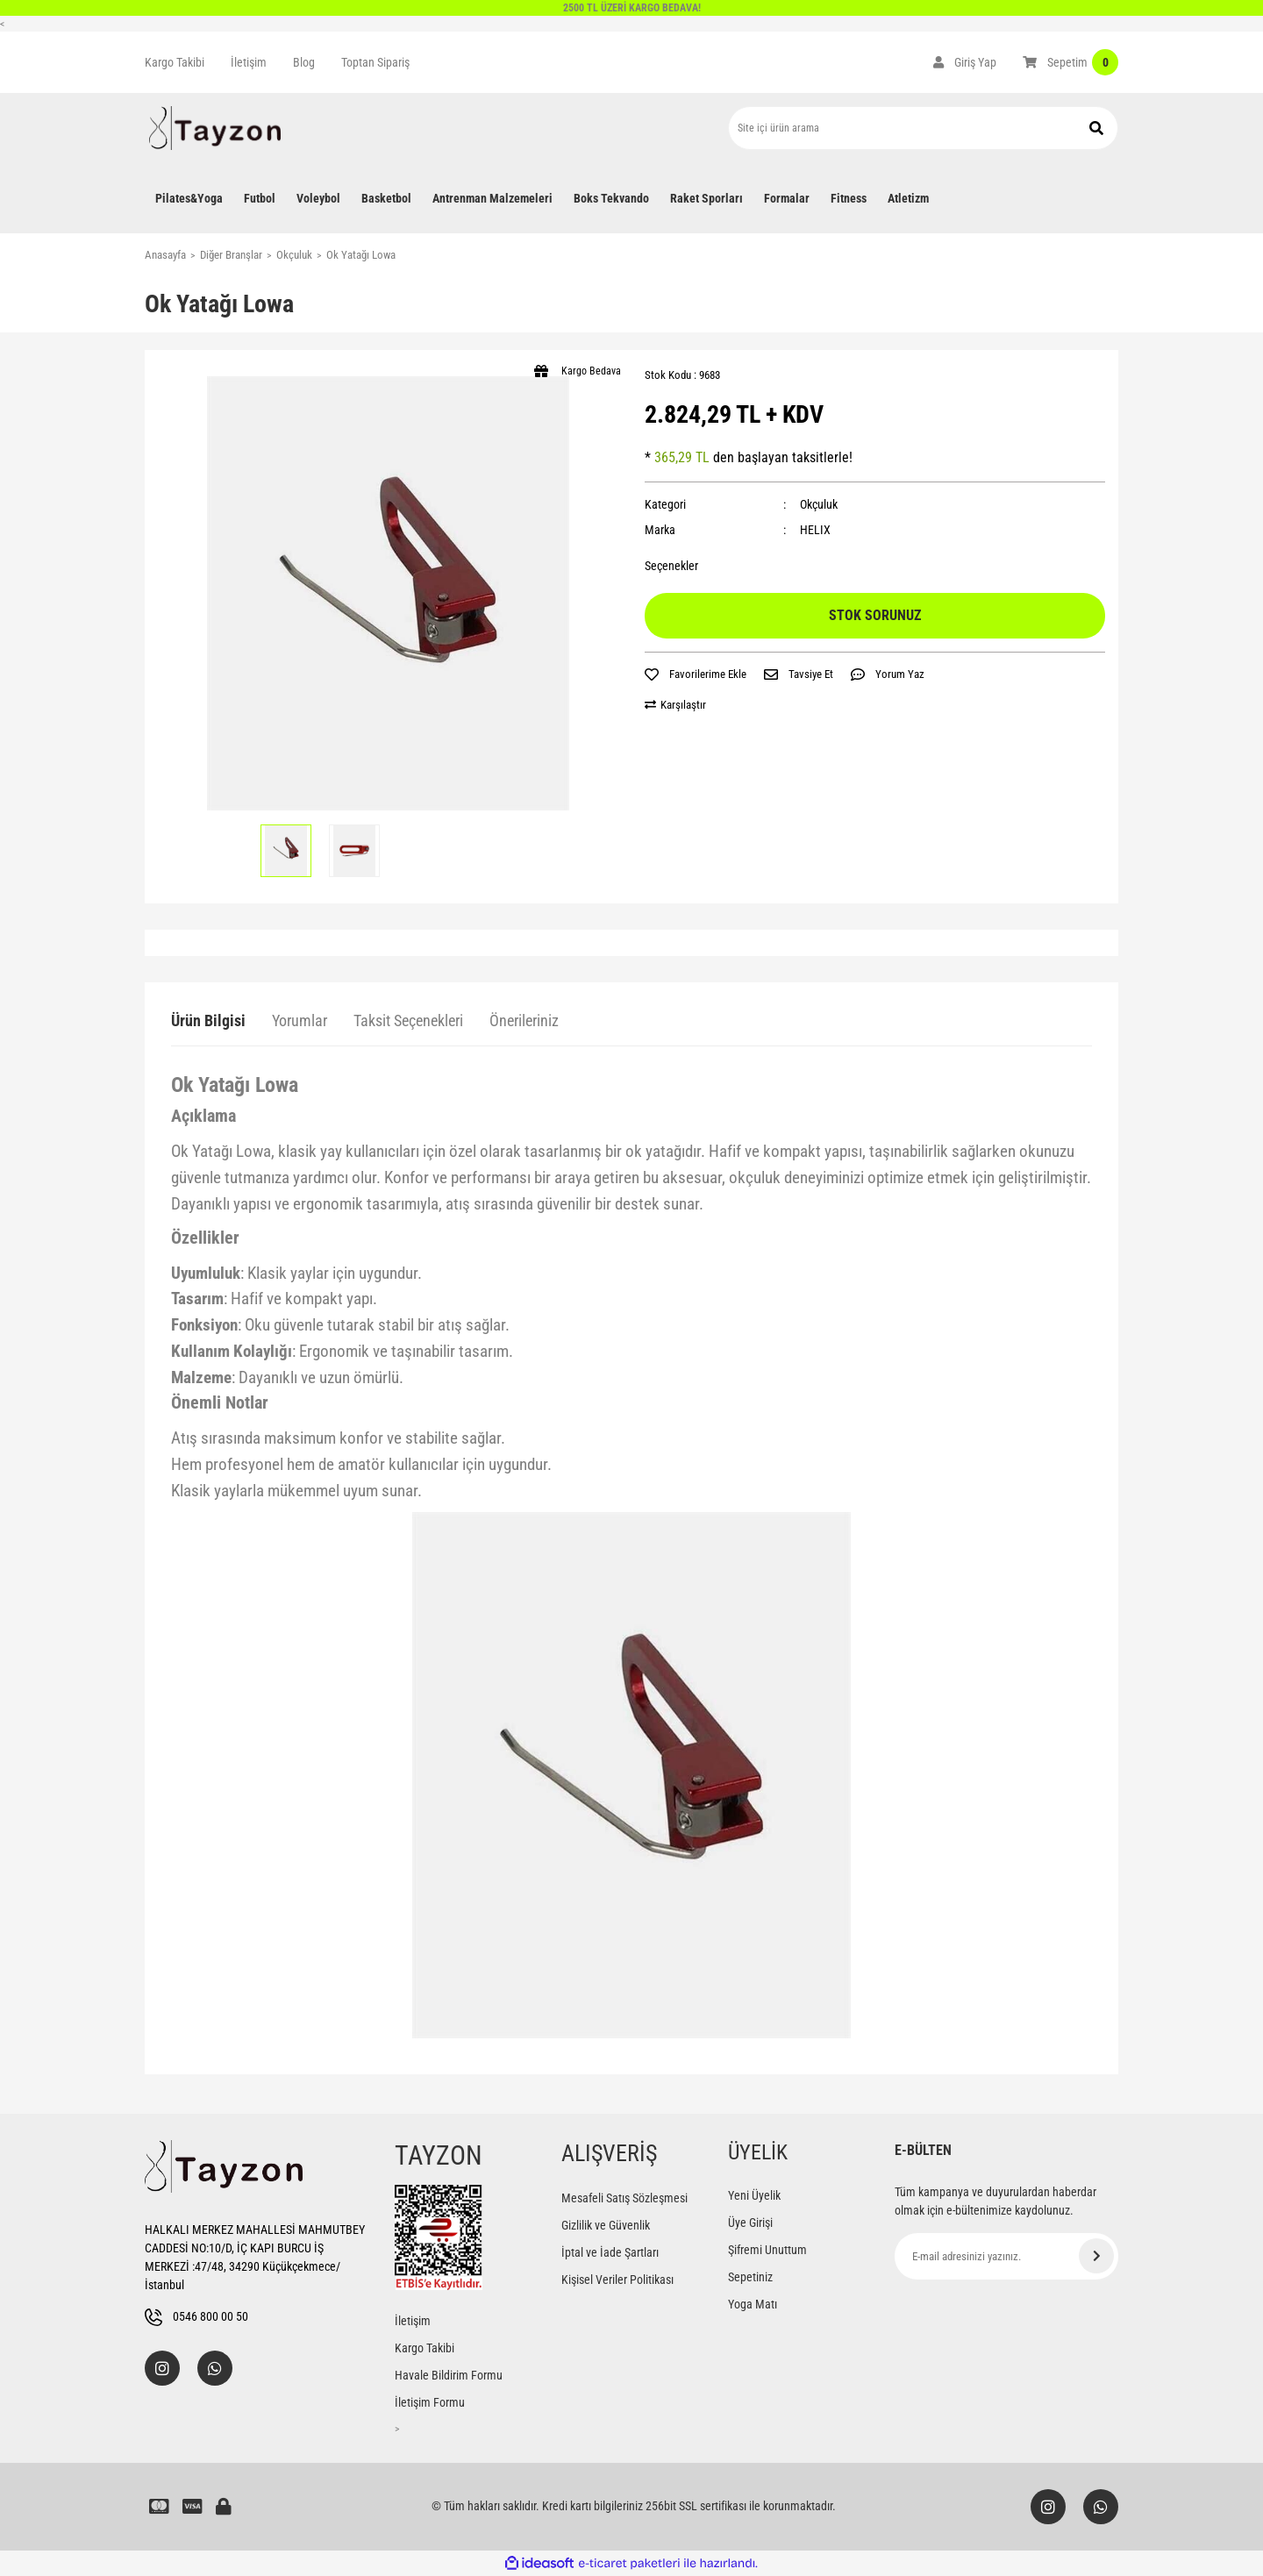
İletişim (249, 62)
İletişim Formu (430, 2402)
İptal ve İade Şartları (610, 2252)
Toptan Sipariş (375, 62)
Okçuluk (819, 504)
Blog (304, 62)
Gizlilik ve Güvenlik (605, 2225)
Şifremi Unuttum (767, 2250)
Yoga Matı (752, 2304)
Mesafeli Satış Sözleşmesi (624, 2198)
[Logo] (215, 128)
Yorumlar (299, 1020)
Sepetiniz (750, 2277)
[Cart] (1070, 62)
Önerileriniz (524, 1020)
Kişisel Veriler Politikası (617, 2280)
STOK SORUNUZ (875, 615)
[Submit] (1096, 2255)
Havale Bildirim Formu (449, 2375)
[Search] (923, 128)
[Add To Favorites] (695, 674)
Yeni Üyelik (754, 2195)
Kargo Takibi (174, 62)
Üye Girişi (750, 2223)
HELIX (815, 530)
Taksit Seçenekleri (408, 1020)
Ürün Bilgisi (208, 1020)
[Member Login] (964, 62)
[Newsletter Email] (1006, 2256)
